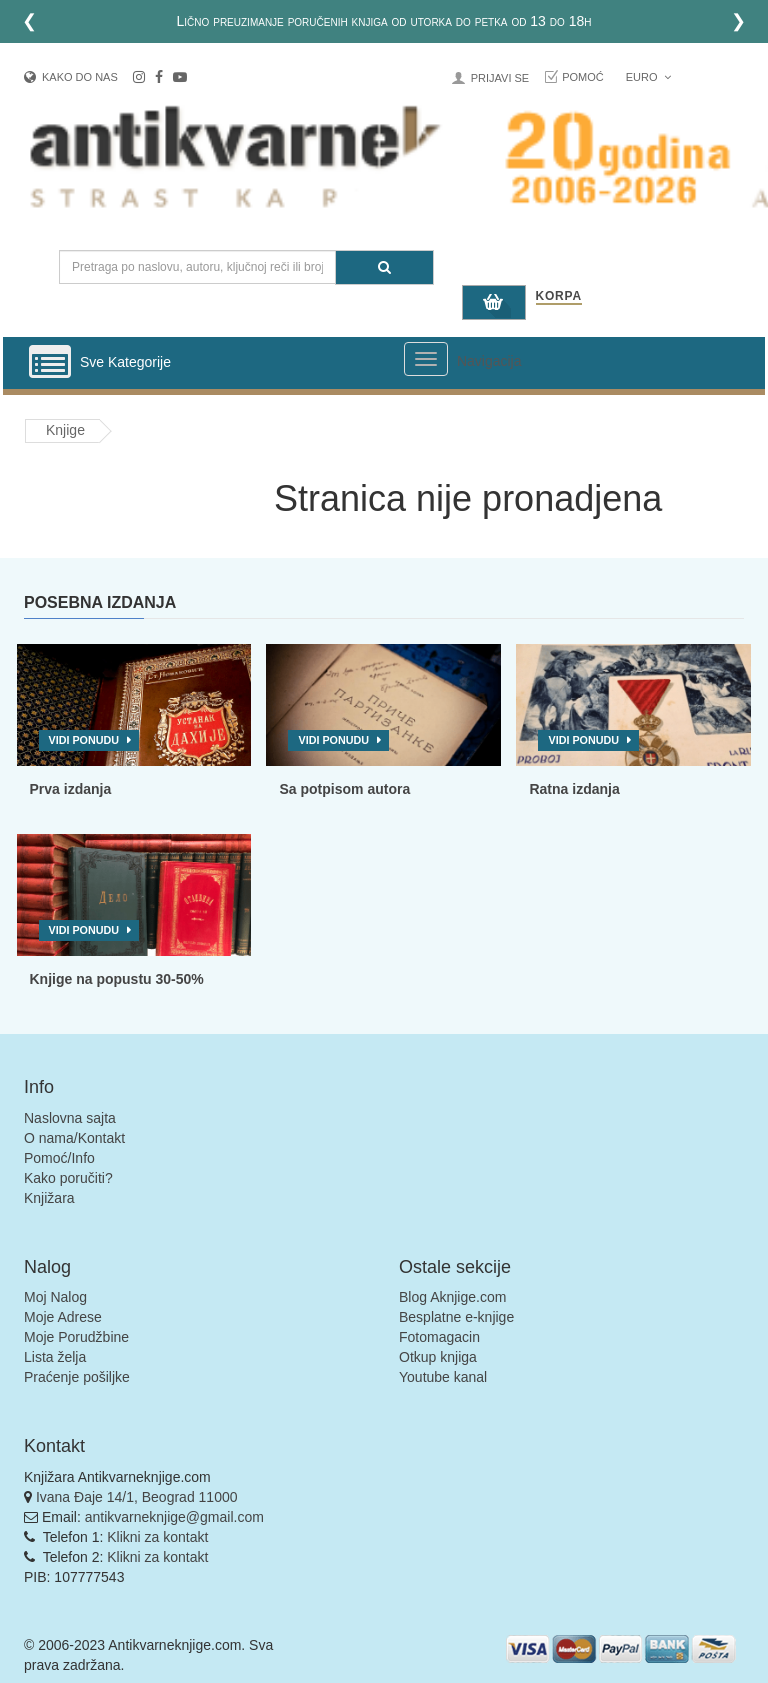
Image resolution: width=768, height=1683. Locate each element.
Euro (648, 77)
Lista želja (55, 1357)
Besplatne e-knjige (456, 1317)
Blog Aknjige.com (452, 1297)
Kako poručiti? (68, 1178)
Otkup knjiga (438, 1357)
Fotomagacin (439, 1337)
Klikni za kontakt (157, 1537)
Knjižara (49, 1198)
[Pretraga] (384, 267)
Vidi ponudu (84, 740)
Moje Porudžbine (76, 1337)
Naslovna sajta (70, 1118)
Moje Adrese (63, 1317)
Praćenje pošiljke (77, 1377)
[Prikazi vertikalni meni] (50, 363)
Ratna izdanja (574, 789)
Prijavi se (500, 78)
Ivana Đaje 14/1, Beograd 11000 (137, 1497)
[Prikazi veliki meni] (426, 359)
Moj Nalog (55, 1297)
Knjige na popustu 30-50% (117, 979)
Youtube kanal (443, 1377)
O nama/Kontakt (74, 1138)
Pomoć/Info (59, 1158)
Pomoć (583, 77)
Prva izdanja (71, 789)
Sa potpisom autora (344, 789)
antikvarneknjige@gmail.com (174, 1517)
